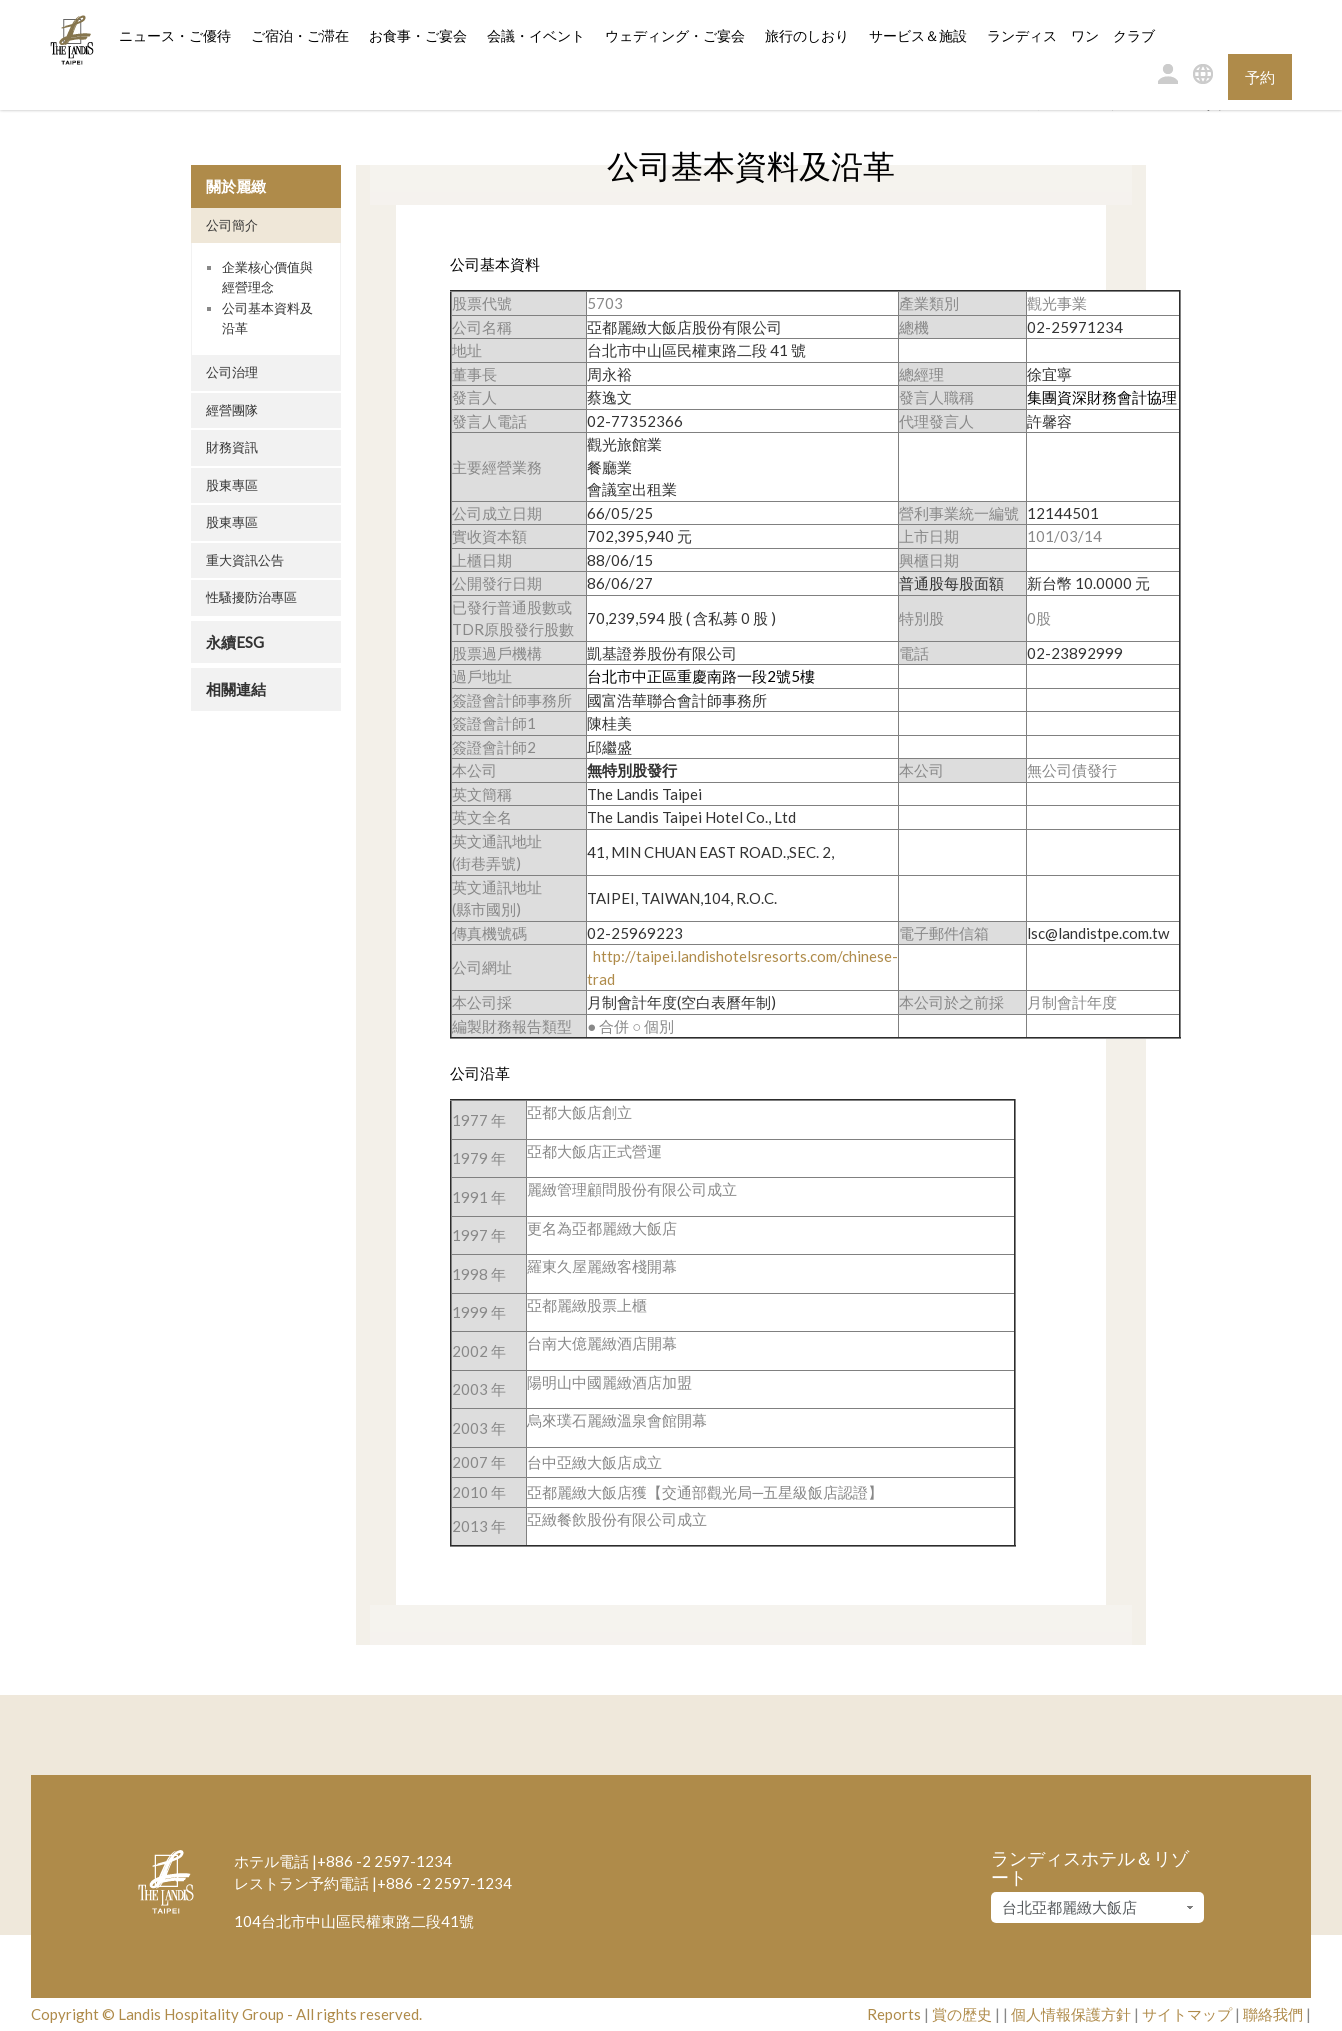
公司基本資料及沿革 (267, 318)
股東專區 (232, 485)
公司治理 (232, 372)
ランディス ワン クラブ (1071, 36)
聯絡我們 (1273, 2014)
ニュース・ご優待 (175, 36)
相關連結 (236, 689)
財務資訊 (232, 447)
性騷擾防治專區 (251, 597)
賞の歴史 (962, 2014)
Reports (894, 2014)
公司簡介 (232, 225)
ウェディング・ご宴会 (675, 36)
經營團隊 (232, 410)
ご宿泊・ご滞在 (300, 35)
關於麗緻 (236, 186)
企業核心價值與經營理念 (267, 277)
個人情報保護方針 (1071, 2014)
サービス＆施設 (918, 36)
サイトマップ (1187, 2014)
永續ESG (235, 642)
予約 (1260, 77)
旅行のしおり (807, 36)
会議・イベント (536, 36)
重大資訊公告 (245, 560)
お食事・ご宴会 (418, 36)
